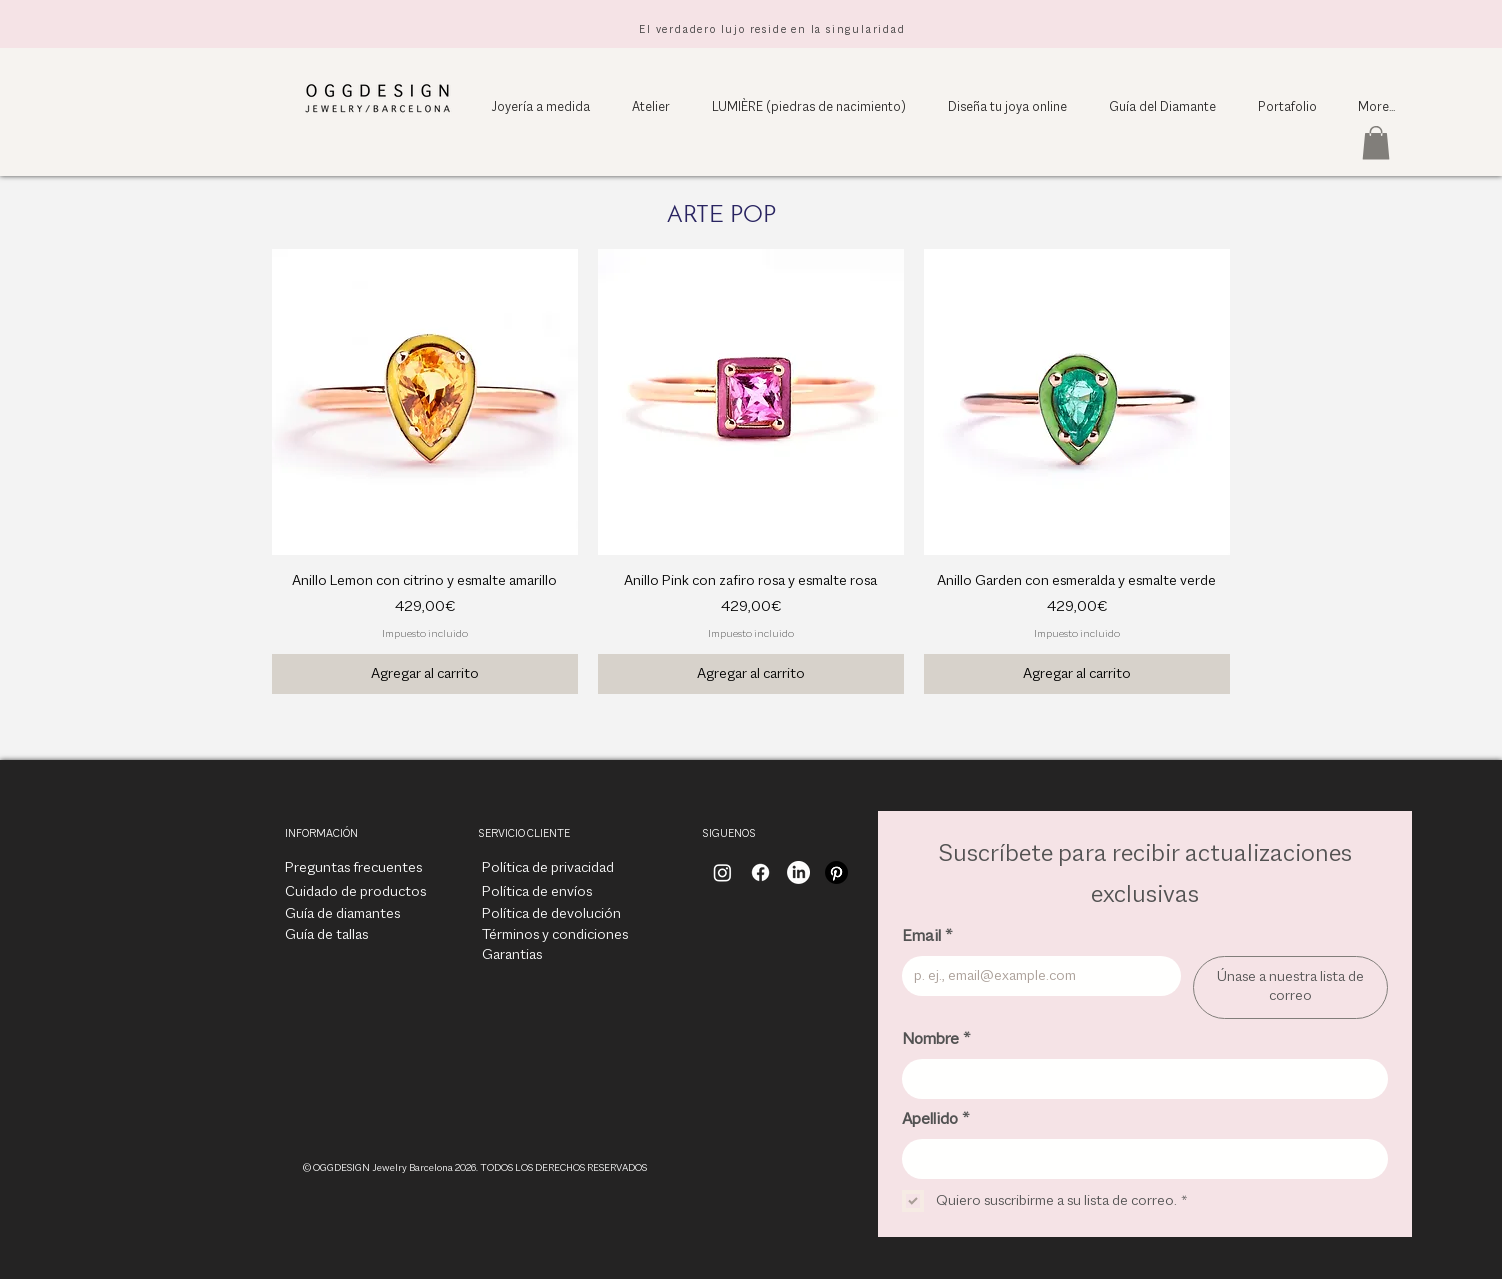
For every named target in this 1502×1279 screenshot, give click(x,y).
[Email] (1035, 976)
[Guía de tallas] (326, 936)
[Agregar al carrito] (425, 674)
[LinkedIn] (798, 872)
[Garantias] (528, 956)
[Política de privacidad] (548, 869)
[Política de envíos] (537, 893)
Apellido (935, 1120)
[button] (1376, 142)
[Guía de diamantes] (342, 915)
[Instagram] (722, 872)
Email (927, 937)
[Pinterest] (836, 872)
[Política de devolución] (551, 915)
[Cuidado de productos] (355, 893)
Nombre (936, 1040)
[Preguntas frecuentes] (353, 869)
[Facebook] (760, 872)
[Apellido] (1139, 1159)
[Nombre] (1139, 1079)
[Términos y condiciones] (555, 936)
